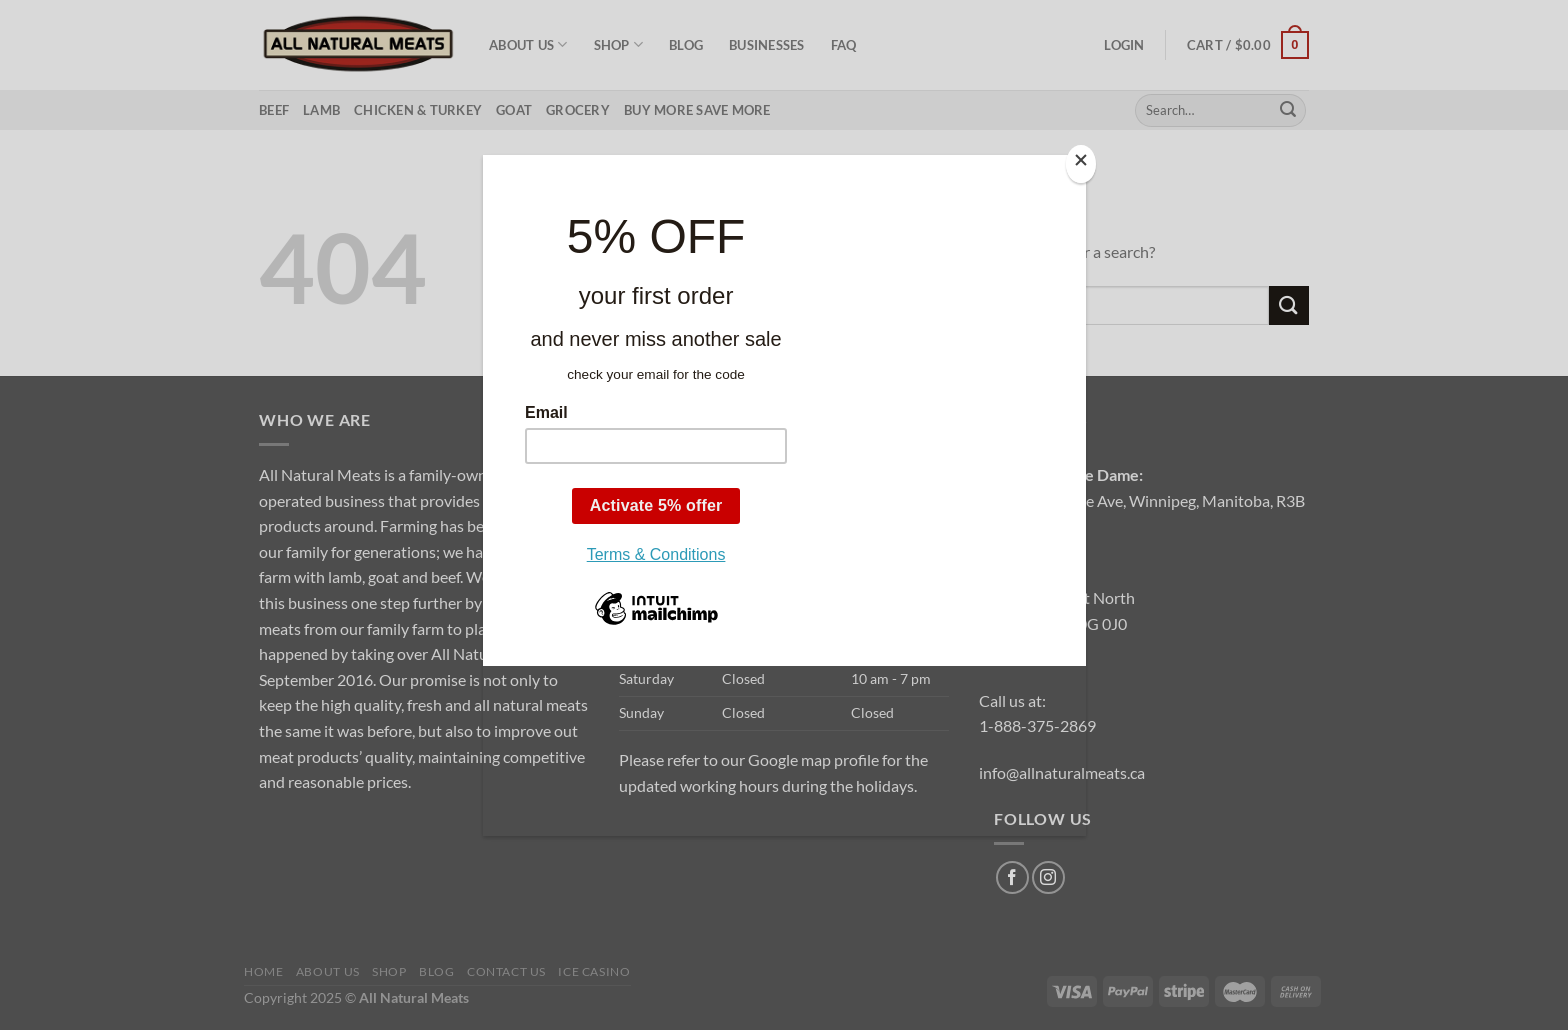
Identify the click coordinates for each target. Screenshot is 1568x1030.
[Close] (1081, 164)
